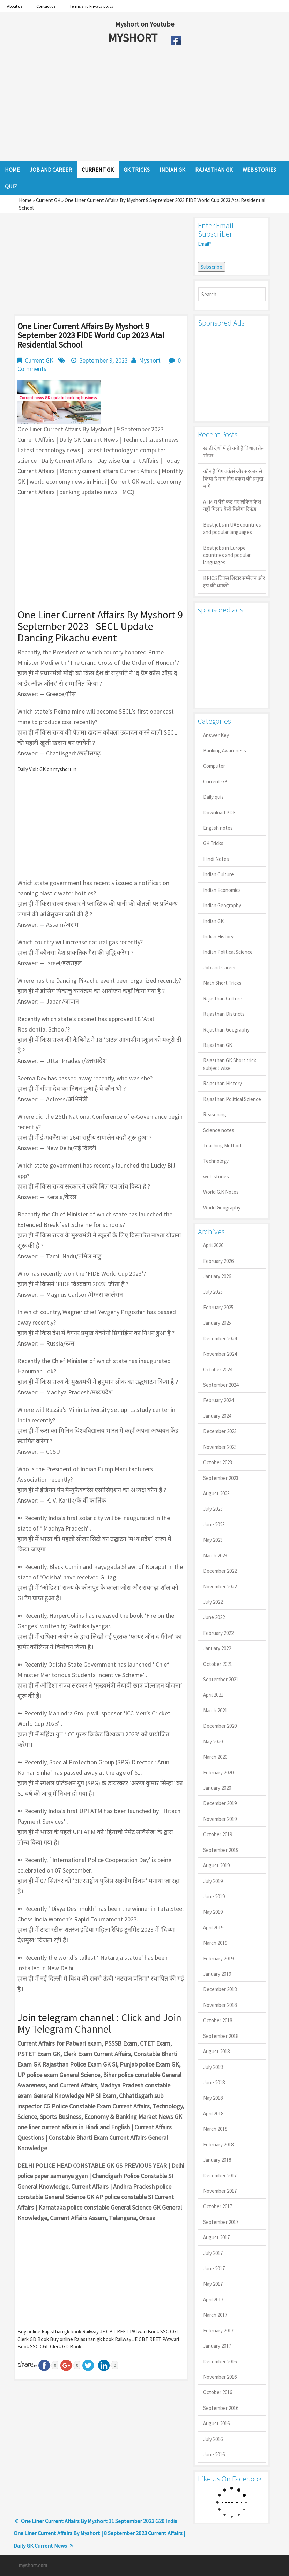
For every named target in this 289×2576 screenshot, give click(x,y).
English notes (218, 828)
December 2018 (220, 1989)
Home (25, 200)
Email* (232, 248)
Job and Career (219, 967)
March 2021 (215, 1710)
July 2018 (213, 2067)
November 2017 (220, 2191)
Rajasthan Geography (226, 1029)
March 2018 (215, 2128)
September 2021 (220, 1679)
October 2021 (217, 1664)
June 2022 (214, 1617)
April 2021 (213, 1694)
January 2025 (217, 1322)
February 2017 (218, 2330)
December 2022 (220, 1571)
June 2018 (214, 2082)
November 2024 (220, 1353)
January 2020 (217, 1788)
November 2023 (220, 1447)
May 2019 (213, 1911)
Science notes (218, 1130)
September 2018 (220, 2036)
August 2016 (216, 2423)
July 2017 (213, 2253)
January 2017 (217, 2346)
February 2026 (218, 1261)
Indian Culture (218, 874)
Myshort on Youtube (144, 24)
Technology (216, 1160)
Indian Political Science (228, 951)
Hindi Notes (216, 859)
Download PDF (219, 812)
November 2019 (220, 1819)
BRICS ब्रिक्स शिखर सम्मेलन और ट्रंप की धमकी (234, 582)
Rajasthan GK (217, 1045)
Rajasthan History (222, 1083)
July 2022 (213, 1602)
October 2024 (217, 1369)
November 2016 (220, 2377)
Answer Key (216, 735)
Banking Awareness (224, 750)
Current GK (48, 200)
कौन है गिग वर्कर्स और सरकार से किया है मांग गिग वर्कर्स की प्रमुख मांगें (233, 479)
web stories (216, 1176)
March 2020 (215, 1757)
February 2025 (218, 1307)
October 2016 (217, 2392)
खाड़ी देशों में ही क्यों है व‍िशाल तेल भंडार (234, 452)
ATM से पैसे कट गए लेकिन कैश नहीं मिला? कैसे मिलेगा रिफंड (232, 505)
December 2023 (220, 1431)
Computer (214, 765)
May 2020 (213, 1741)
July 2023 (213, 1508)
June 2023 (214, 1524)
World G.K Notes (221, 1192)
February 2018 (218, 2144)
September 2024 (220, 1385)
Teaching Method (222, 1145)
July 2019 (213, 1881)
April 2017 (213, 2299)
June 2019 (214, 1896)
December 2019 (220, 1803)
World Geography (221, 1207)
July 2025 (213, 1291)
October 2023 (217, 1462)
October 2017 (217, 2206)
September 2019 (220, 1850)
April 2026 (213, 1245)
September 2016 (220, 2408)
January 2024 (217, 1416)
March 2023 (215, 1555)
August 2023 (216, 1493)
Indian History (218, 936)
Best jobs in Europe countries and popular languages (227, 555)
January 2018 (217, 2160)
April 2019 (213, 1927)
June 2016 (214, 2454)
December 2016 (220, 2361)
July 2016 (213, 2439)
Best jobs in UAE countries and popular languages (232, 528)
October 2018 (217, 2020)
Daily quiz (213, 797)
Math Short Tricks (222, 983)
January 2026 (217, 1276)
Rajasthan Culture (222, 998)
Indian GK (213, 921)
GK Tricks (213, 843)
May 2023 (213, 1539)
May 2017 (213, 2283)
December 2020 (220, 1725)
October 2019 (217, 1834)
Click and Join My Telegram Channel (99, 2023)
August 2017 (216, 2237)
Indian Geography (222, 905)
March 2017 (215, 2314)
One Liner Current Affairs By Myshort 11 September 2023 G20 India (99, 2520)
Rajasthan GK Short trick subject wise (229, 1064)
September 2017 (220, 2222)
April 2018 (213, 2113)
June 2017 (214, 2268)
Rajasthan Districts (224, 1014)
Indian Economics (222, 890)
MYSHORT (134, 37)
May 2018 (213, 2097)
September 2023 (220, 1478)
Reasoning (214, 1114)
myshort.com (33, 2565)
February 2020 (218, 1772)
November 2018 (220, 2005)
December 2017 (220, 2175)
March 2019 (215, 1943)
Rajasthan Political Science (232, 1099)
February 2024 (218, 1400)
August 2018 (216, 2051)
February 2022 (218, 1633)
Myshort (150, 360)
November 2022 (220, 1586)
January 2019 (217, 1974)
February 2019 (218, 1958)
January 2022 (217, 1648)
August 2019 (216, 1865)
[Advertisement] (128, 105)
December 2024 (220, 1338)
